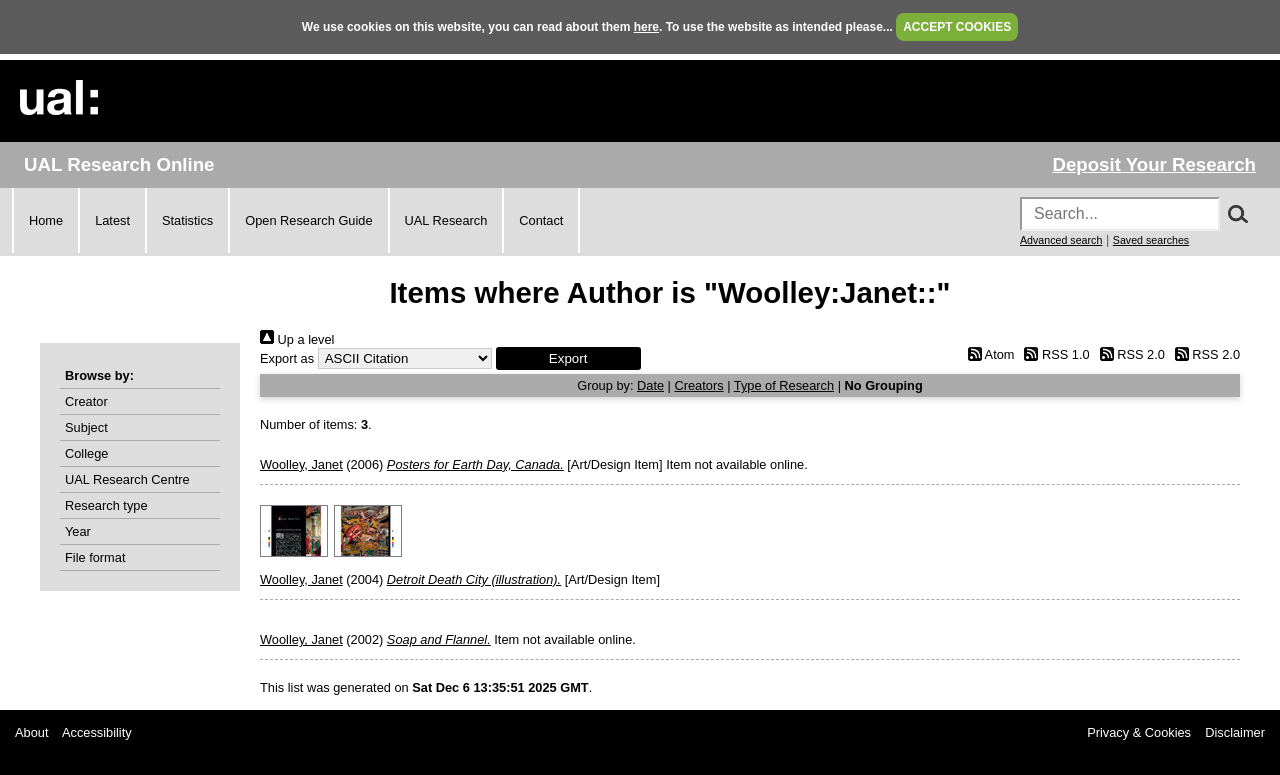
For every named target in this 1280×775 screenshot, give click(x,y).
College (86, 453)
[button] (568, 358)
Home (46, 220)
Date (650, 385)
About (31, 732)
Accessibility (97, 732)
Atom (987, 354)
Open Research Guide (308, 220)
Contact (541, 220)
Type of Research (784, 385)
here (646, 27)
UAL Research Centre (127, 479)
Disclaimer (1235, 732)
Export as (287, 358)
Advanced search (1061, 240)
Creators (699, 385)
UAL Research (446, 220)
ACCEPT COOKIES (957, 27)
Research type (106, 505)
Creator (86, 401)
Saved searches (1151, 240)
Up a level (297, 339)
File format (95, 557)
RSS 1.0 (1054, 354)
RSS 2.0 (1129, 354)
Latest (112, 220)
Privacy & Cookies (1139, 732)
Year (78, 531)
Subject (86, 427)
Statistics (187, 220)
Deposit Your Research (1154, 164)
